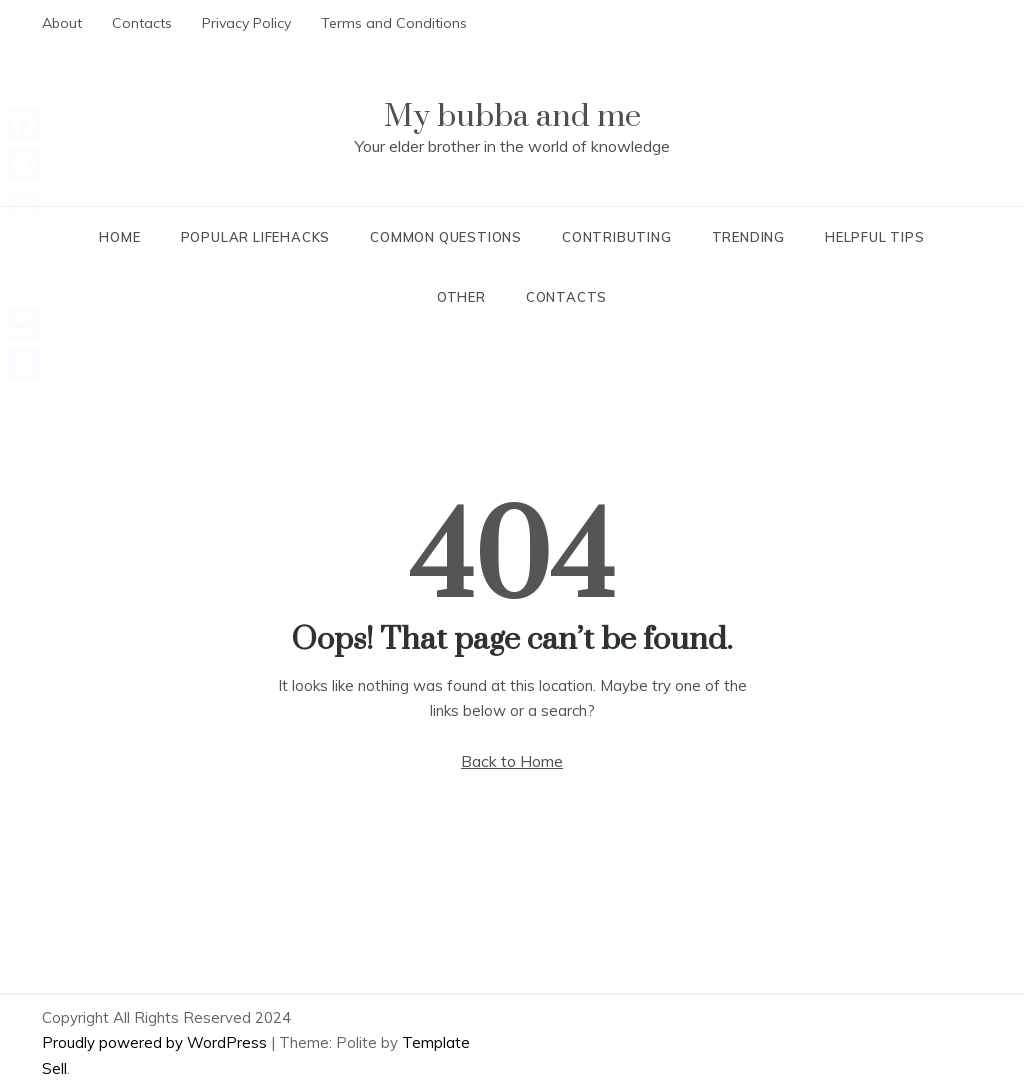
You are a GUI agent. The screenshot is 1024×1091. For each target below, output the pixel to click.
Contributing (617, 237)
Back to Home (512, 761)
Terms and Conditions (394, 23)
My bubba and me (512, 116)
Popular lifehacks (256, 237)
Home (119, 237)
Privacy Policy (246, 23)
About (62, 23)
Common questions (446, 237)
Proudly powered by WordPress (156, 1042)
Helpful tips (875, 237)
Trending (748, 237)
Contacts (142, 23)
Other (461, 297)
